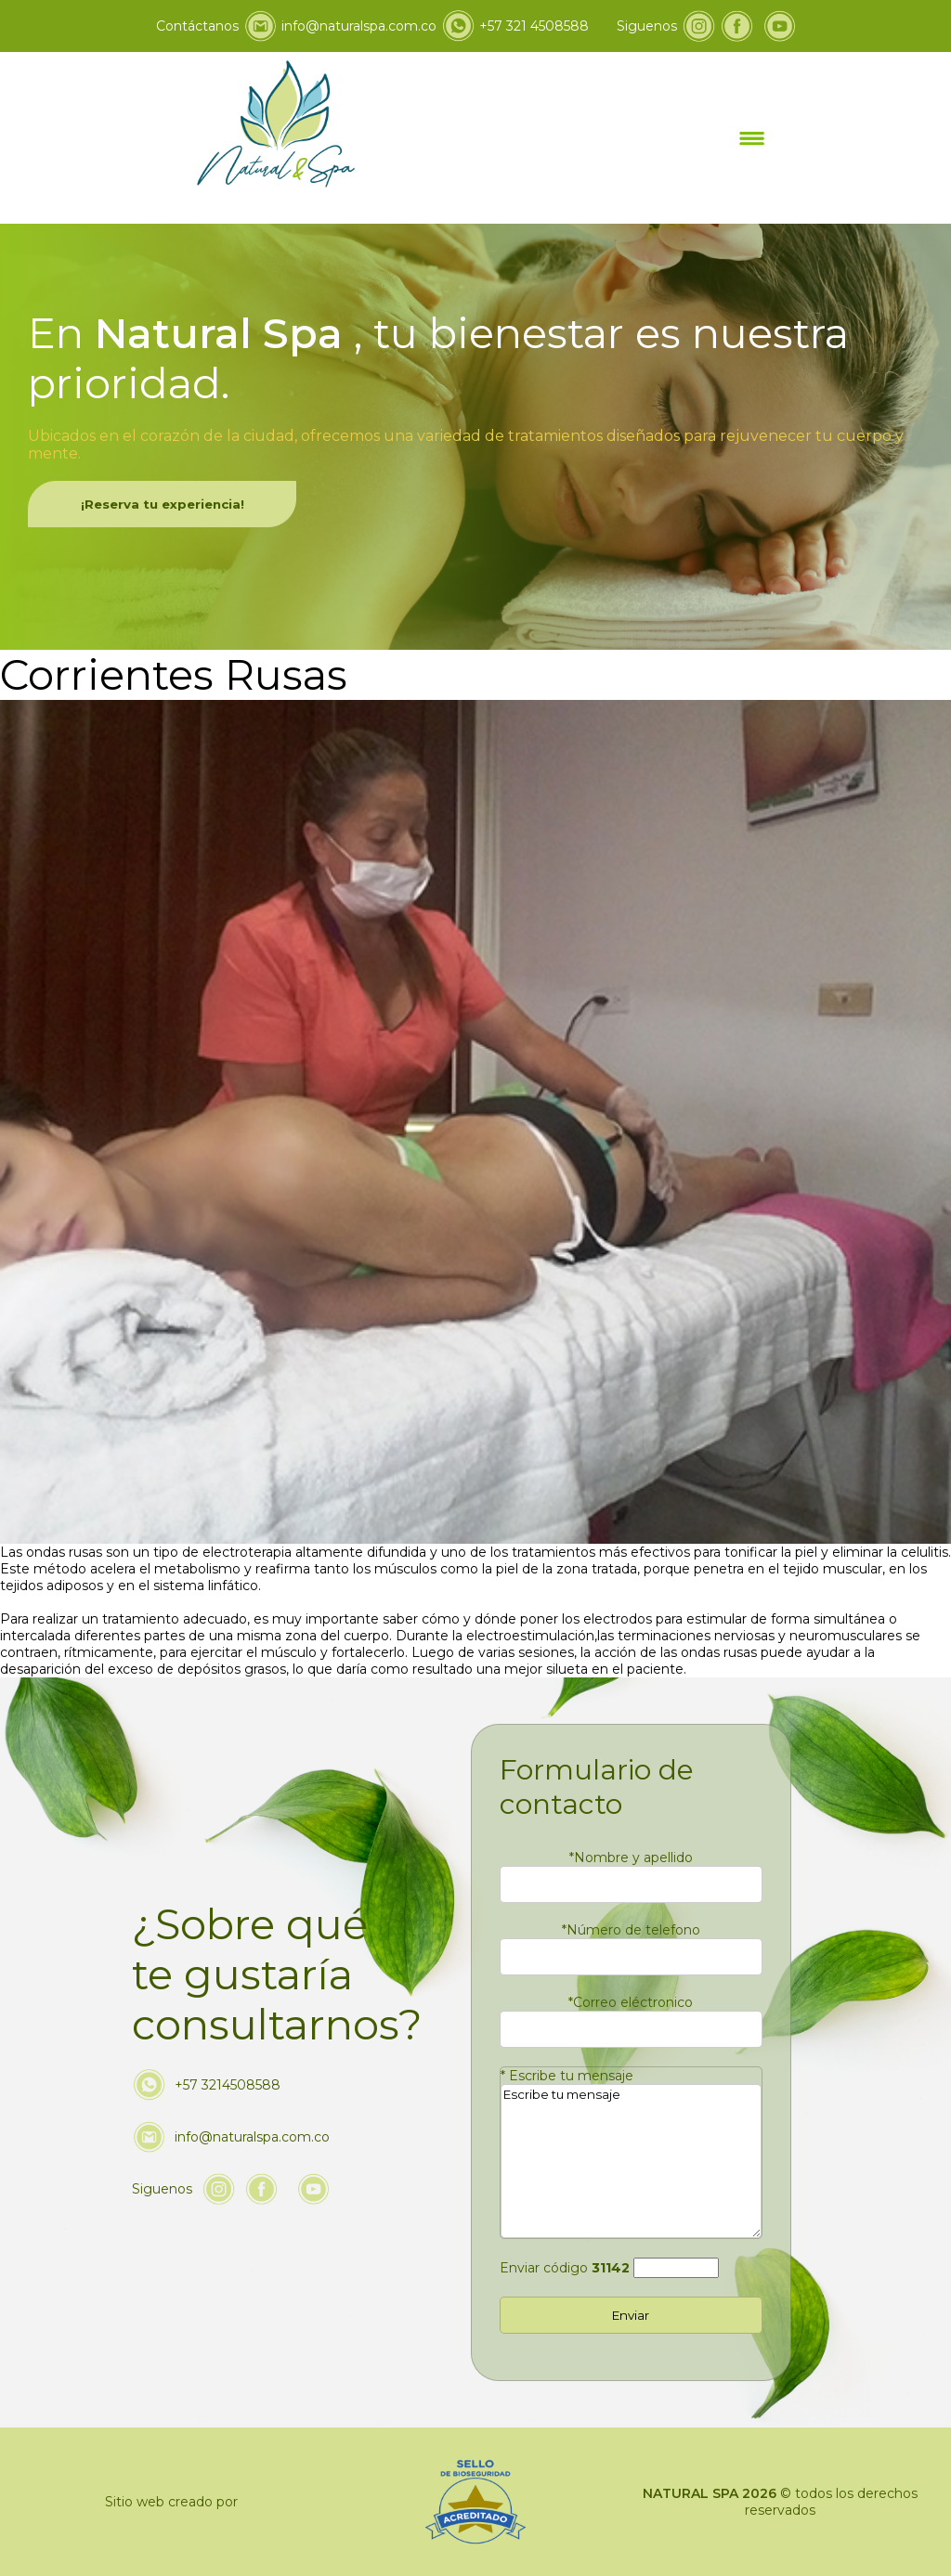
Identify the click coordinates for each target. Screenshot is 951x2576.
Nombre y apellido (631, 1857)
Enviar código (565, 2267)
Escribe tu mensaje (567, 2075)
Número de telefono (631, 1930)
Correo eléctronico (630, 2002)
